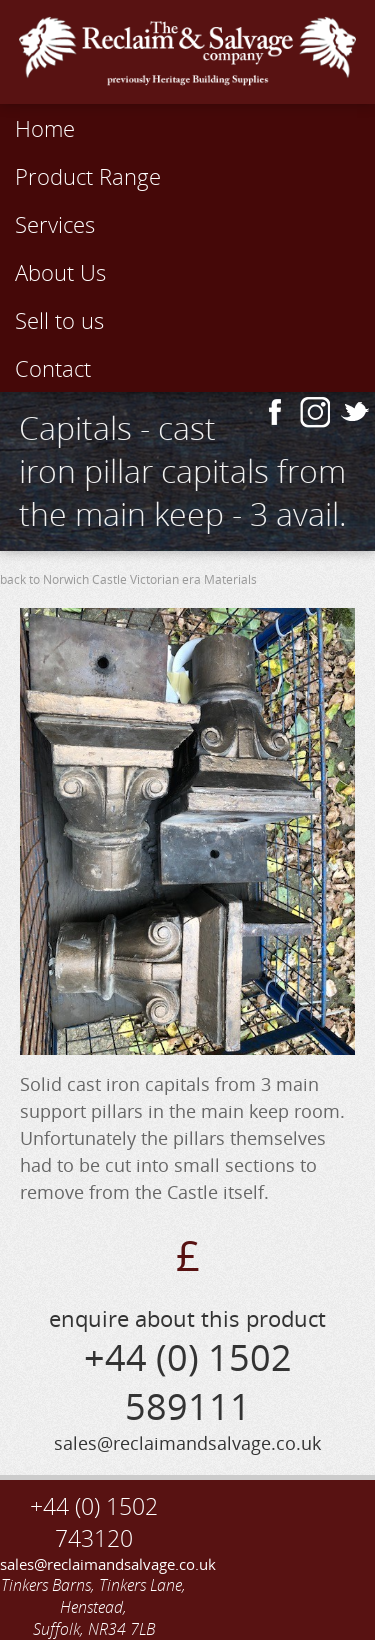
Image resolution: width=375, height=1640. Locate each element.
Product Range (88, 176)
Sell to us (59, 320)
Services (55, 224)
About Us (60, 272)
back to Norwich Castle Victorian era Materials (128, 579)
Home (45, 128)
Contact (53, 368)
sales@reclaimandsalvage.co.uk (94, 1564)
